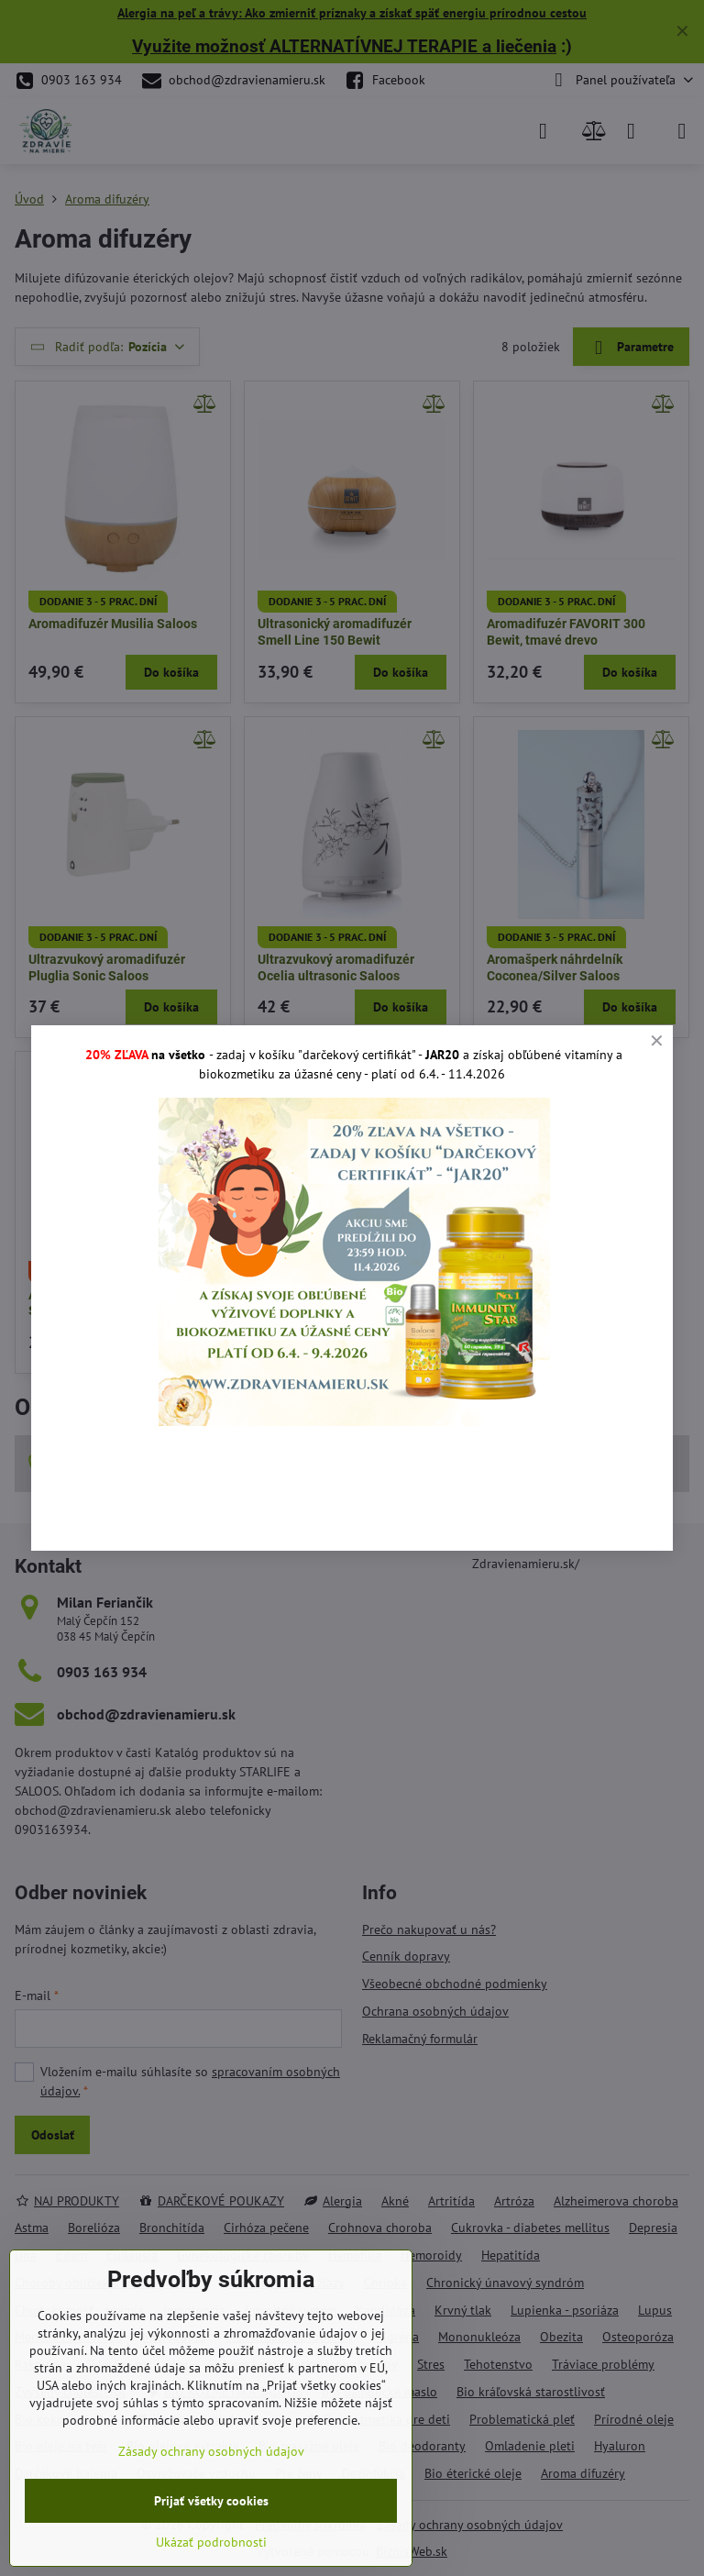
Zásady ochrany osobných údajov (211, 2451)
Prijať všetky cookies (211, 2501)
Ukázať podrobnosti (211, 2542)
